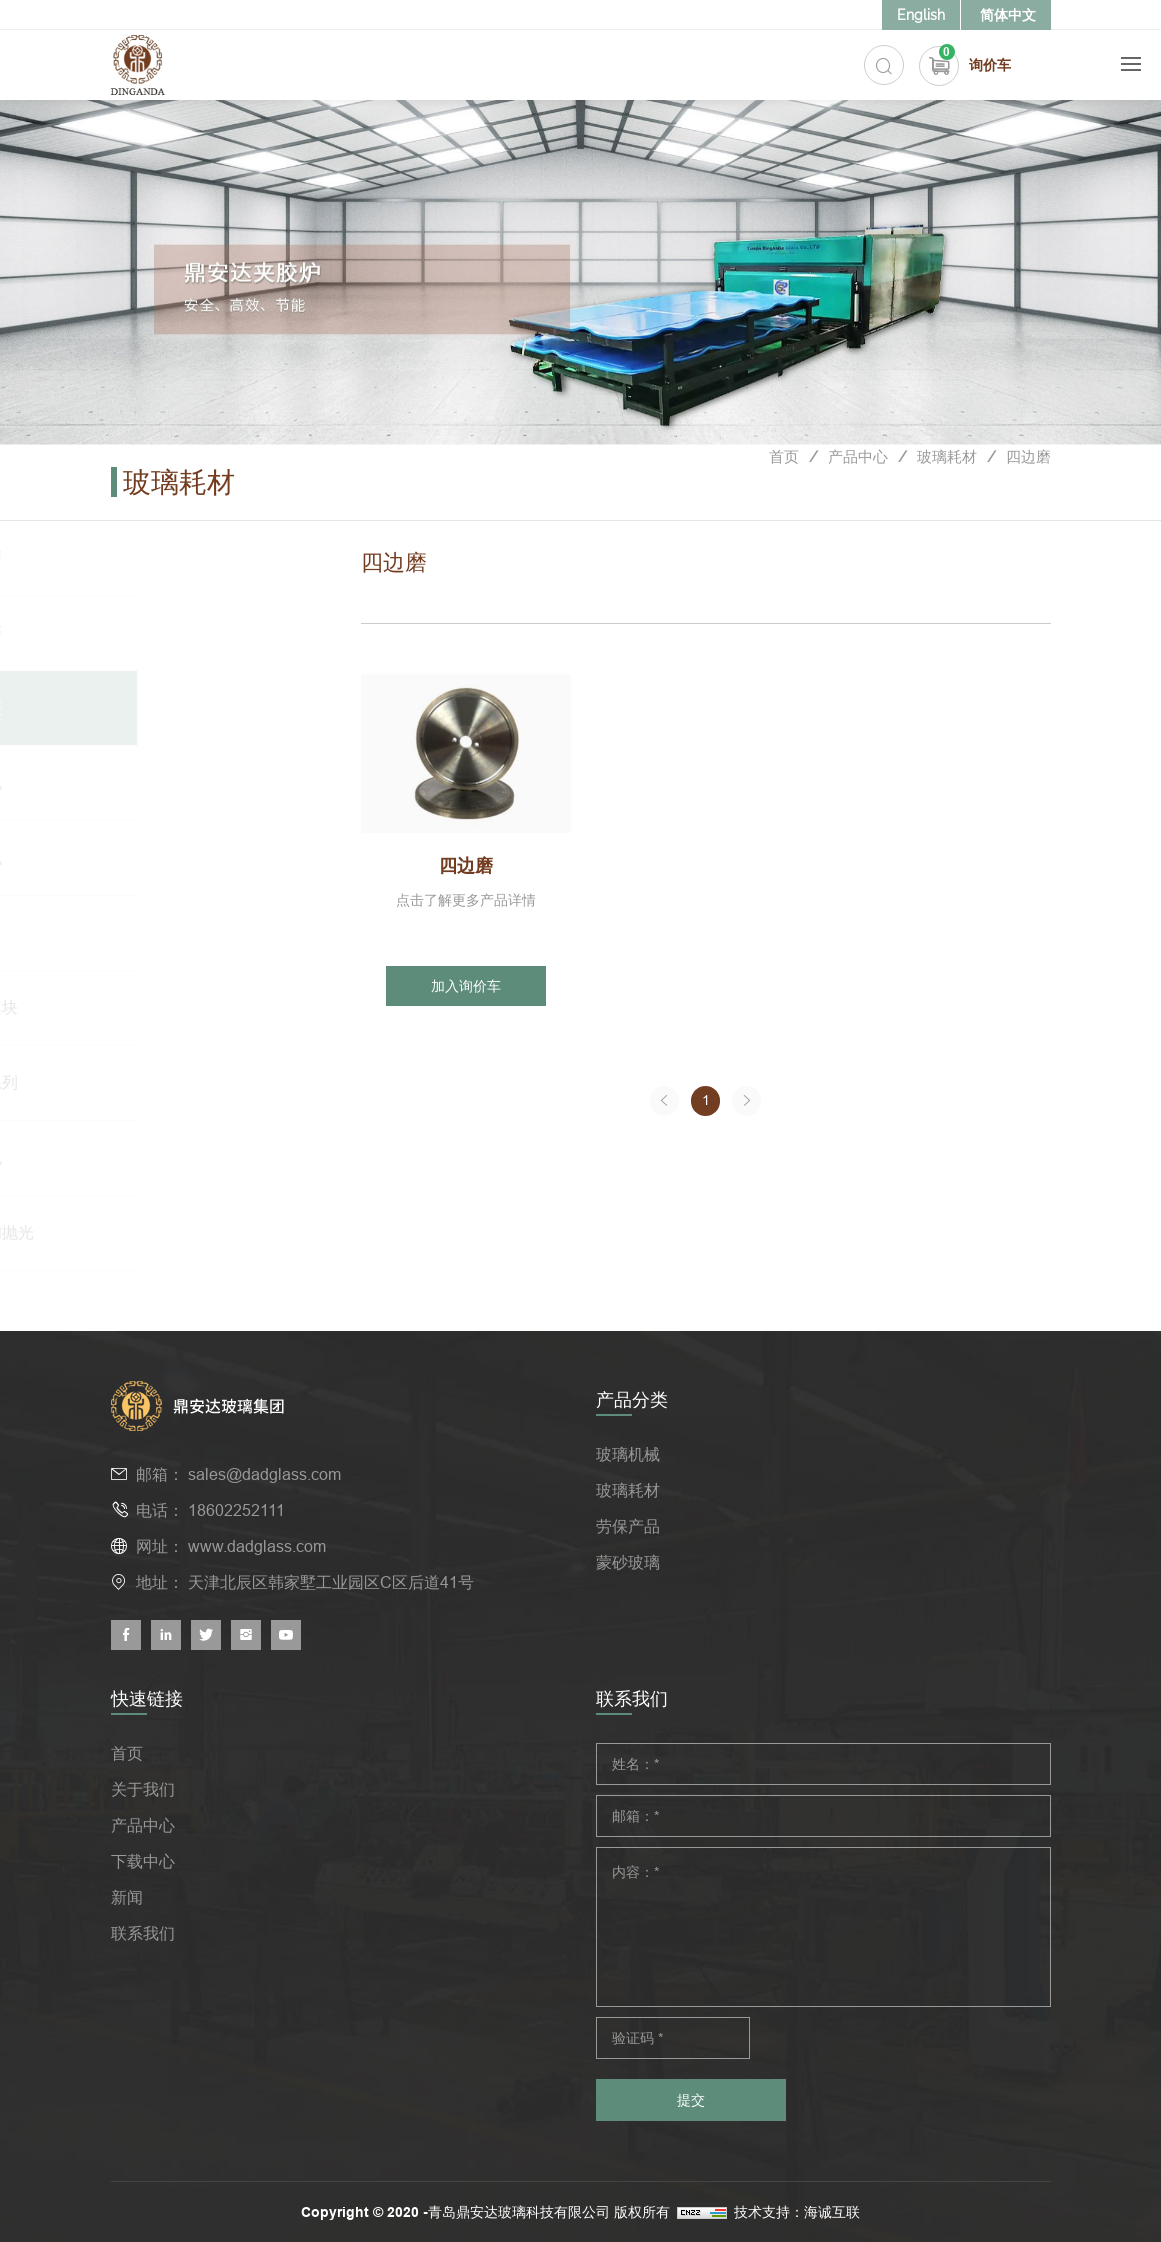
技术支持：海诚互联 (814, 2212)
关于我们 (143, 1789)
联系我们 (143, 1933)
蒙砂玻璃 (628, 1562)
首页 (769, 482)
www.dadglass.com (257, 1546)
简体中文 (1008, 15)
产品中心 (847, 482)
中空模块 (179, 1007)
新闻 (127, 1897)
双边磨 (171, 632)
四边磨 (1027, 482)
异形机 (171, 857)
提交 (691, 2100)
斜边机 (171, 782)
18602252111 (236, 1510)
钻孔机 (171, 1157)
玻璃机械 (628, 1454)
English (921, 15)
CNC (164, 932)
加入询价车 (466, 986)
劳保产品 (628, 1526)
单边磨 (171, 557)
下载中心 (143, 1861)
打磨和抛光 (187, 1232)
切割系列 (179, 1082)
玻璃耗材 (941, 482)
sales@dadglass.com (264, 1474)
